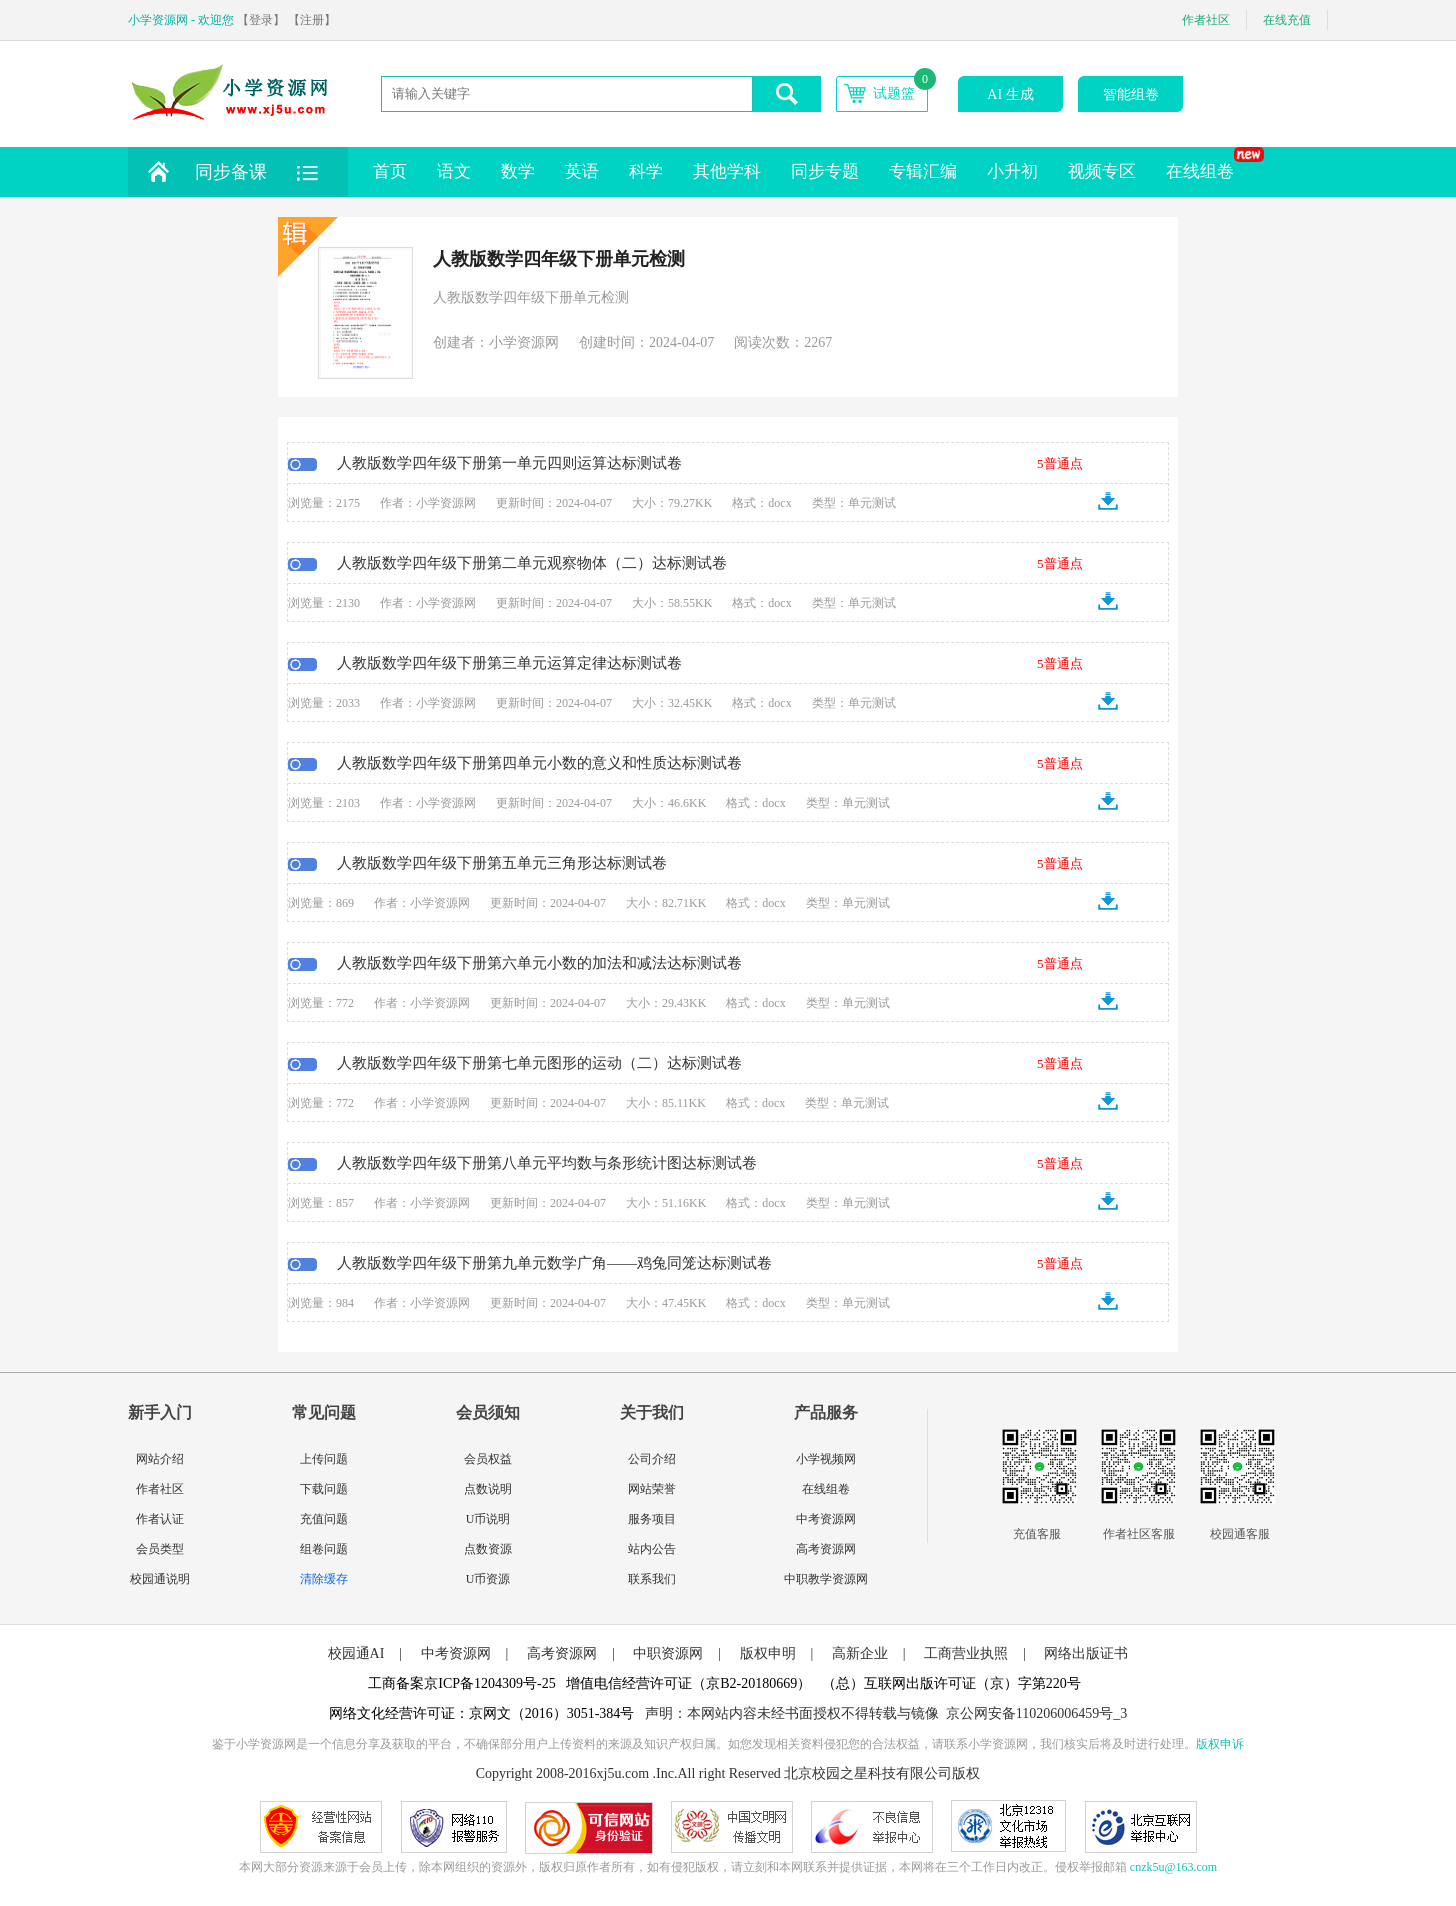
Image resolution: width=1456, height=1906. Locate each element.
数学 (518, 171)
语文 (454, 171)
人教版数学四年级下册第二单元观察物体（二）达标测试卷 (532, 563)
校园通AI (356, 1653)
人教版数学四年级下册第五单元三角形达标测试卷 (502, 863)
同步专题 (825, 171)
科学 (646, 171)
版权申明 (768, 1653)
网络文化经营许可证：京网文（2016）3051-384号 (482, 1713)
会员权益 (488, 1459)
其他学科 (727, 171)
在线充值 (1287, 20)
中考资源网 (826, 1519)
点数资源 (488, 1549)
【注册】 (312, 20)
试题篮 (894, 93)
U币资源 (488, 1579)
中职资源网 (668, 1653)
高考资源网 (826, 1549)
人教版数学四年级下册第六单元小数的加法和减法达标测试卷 (539, 963)
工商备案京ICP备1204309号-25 (461, 1683)
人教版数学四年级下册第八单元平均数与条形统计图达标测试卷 (547, 1163)
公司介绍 (652, 1459)
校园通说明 (160, 1579)
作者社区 (1206, 20)
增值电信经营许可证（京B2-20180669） (688, 1683)
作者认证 (160, 1519)
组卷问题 (324, 1549)
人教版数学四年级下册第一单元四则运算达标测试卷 (509, 463)
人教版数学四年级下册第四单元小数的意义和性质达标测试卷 (539, 763)
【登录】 (261, 20)
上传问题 (324, 1459)
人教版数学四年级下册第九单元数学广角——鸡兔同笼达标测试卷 (554, 1263)
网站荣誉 (652, 1489)
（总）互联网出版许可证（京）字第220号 (951, 1683)
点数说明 (488, 1489)
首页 (390, 171)
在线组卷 (1207, 164)
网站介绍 (160, 1459)
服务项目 (652, 1519)
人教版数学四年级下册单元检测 (559, 259)
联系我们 (652, 1579)
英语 (582, 171)
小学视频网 (826, 1459)
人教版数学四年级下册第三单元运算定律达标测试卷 (509, 663)
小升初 (1012, 171)
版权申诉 (1220, 1744)
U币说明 (488, 1519)
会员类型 (160, 1549)
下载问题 (324, 1489)
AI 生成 (1010, 94)
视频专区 (1102, 171)
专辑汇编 (923, 171)
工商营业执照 (966, 1653)
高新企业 (860, 1653)
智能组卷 (1131, 94)
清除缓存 (324, 1579)
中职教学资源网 (826, 1579)
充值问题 (324, 1519)
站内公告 (652, 1549)
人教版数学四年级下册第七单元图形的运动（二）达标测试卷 (539, 1063)
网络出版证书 (1086, 1653)
